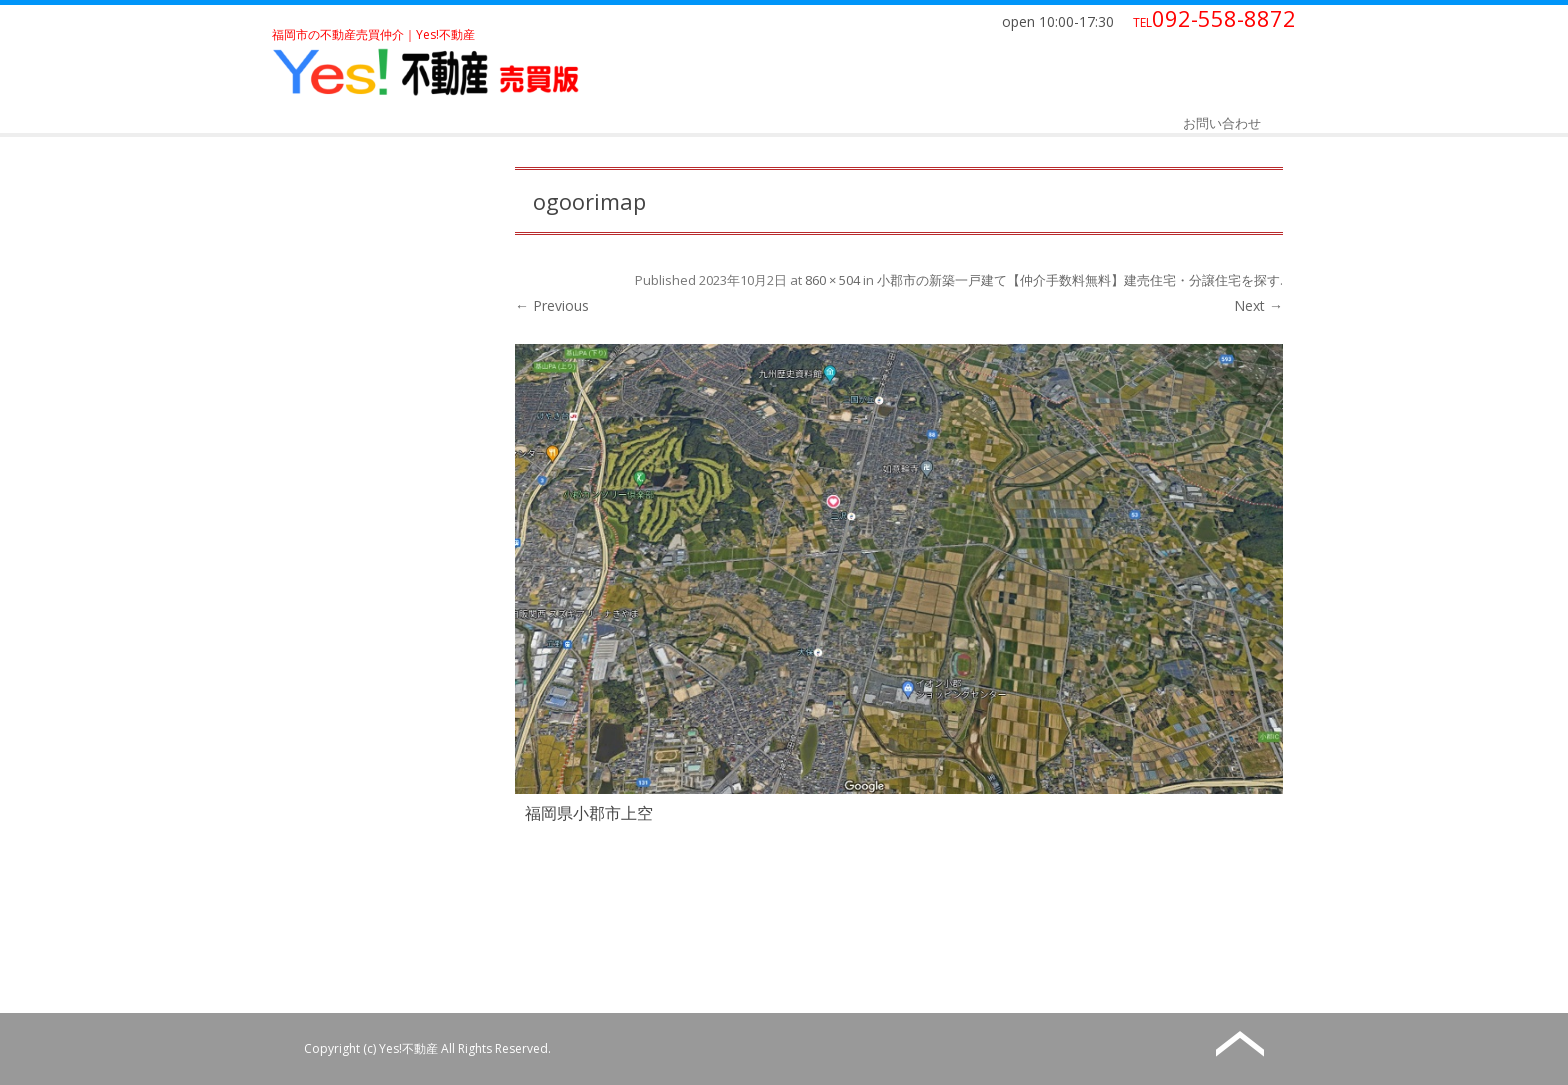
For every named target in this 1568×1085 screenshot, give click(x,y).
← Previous (552, 305)
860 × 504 (832, 280)
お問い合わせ (1222, 123)
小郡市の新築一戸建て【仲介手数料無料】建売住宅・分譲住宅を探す (1078, 280)
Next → (1258, 305)
